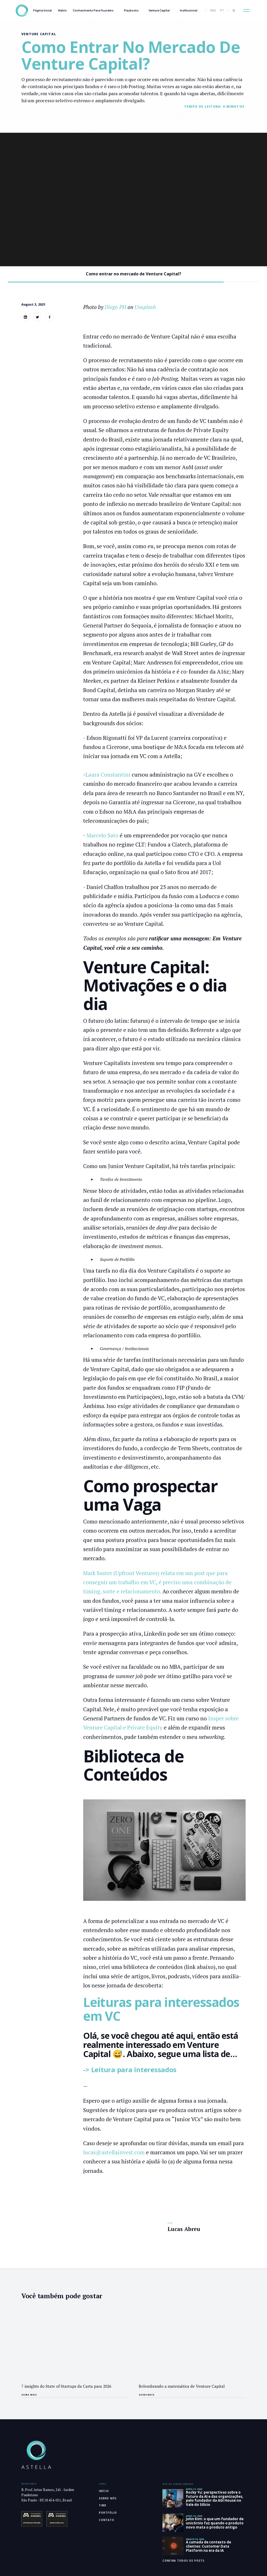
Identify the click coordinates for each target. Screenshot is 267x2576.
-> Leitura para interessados (130, 2069)
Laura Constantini (108, 774)
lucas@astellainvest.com (114, 2152)
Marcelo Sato (103, 835)
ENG (213, 10)
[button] (246, 10)
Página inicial (42, 10)
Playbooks (131, 10)
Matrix (62, 10)
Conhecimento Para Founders (93, 10)
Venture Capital (159, 10)
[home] (22, 10)
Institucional (188, 10)
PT (222, 10)
